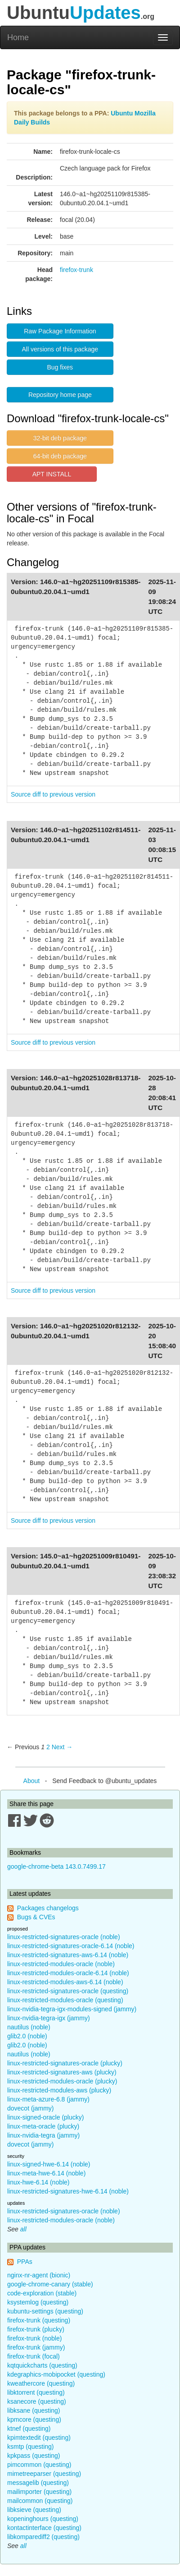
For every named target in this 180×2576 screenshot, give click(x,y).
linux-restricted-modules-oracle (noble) (61, 1964)
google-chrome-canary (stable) (50, 2284)
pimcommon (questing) (39, 2464)
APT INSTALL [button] (52, 474)
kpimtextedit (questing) (39, 2437)
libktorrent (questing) (36, 2392)
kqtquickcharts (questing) (42, 2365)
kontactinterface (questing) (44, 2527)
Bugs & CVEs (36, 1917)
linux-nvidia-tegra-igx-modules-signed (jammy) (71, 2009)
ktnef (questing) (29, 2428)
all (23, 2229)
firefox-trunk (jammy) (36, 2347)
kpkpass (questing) (33, 2455)
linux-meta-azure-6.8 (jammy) (48, 2099)
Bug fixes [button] (60, 367)
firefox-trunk (76, 269)
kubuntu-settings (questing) (45, 2311)
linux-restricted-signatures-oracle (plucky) (64, 2063)
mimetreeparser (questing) (44, 2473)
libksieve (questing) (34, 2509)
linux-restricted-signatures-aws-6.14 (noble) (67, 1954)
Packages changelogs (48, 1908)
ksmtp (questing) (30, 2446)
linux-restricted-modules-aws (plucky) (59, 2090)
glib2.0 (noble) (27, 2036)
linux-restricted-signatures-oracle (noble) (63, 1936)
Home (18, 37)
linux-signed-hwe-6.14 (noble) (48, 2164)
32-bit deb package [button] (60, 438)
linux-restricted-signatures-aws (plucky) (62, 2072)
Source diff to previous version (53, 794)
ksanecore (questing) (36, 2401)
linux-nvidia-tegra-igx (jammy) (48, 2018)
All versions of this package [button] (60, 349)
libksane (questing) (33, 2410)
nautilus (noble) (28, 2027)
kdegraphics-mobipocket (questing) (56, 2374)
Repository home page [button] (60, 394)
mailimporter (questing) (39, 2491)
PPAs (24, 2261)
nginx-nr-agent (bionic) (38, 2275)
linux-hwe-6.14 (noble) (38, 2182)
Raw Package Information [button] (60, 331)
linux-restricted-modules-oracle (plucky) (62, 2081)
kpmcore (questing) (34, 2419)
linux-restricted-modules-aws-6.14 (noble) (65, 1982)
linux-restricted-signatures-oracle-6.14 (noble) (70, 1945)
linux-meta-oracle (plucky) (43, 2126)
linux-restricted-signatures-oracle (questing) (67, 1991)
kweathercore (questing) (41, 2383)
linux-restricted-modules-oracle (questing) (65, 2000)
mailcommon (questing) (40, 2500)
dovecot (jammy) (30, 2108)
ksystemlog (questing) (37, 2302)
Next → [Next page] (62, 1747)
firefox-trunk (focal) (33, 2356)
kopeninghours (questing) (42, 2518)
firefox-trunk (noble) (34, 2338)
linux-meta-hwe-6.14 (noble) (46, 2173)
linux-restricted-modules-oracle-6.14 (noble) (68, 1973)
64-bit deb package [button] (60, 456)
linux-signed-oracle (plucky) (45, 2117)
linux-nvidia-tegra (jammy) (43, 2135)
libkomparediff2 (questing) (43, 2536)
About (31, 1780)
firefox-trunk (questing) (38, 2320)
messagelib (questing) (38, 2482)
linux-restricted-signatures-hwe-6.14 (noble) (68, 2191)
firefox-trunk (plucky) (35, 2329)
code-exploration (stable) (41, 2293)
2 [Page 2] (48, 1747)
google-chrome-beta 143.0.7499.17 (56, 1866)
